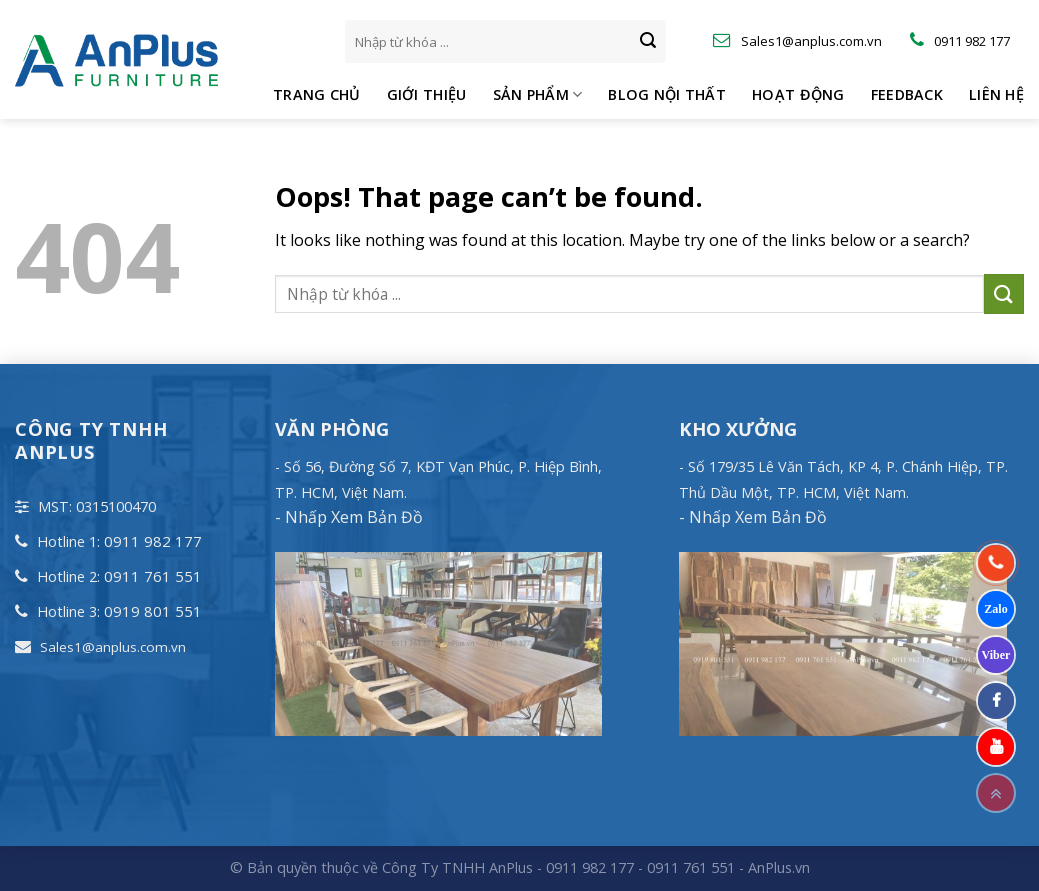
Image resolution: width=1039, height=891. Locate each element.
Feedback (907, 94)
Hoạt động (798, 94)
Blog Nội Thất (667, 94)
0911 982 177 (153, 541)
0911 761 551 (153, 576)
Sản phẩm (538, 95)
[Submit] (648, 42)
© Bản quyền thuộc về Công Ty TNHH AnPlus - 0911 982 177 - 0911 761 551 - (489, 867)
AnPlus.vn (779, 867)
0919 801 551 (153, 611)
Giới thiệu (427, 94)
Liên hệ (996, 94)
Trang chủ (317, 94)
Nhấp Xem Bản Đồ (352, 517)
